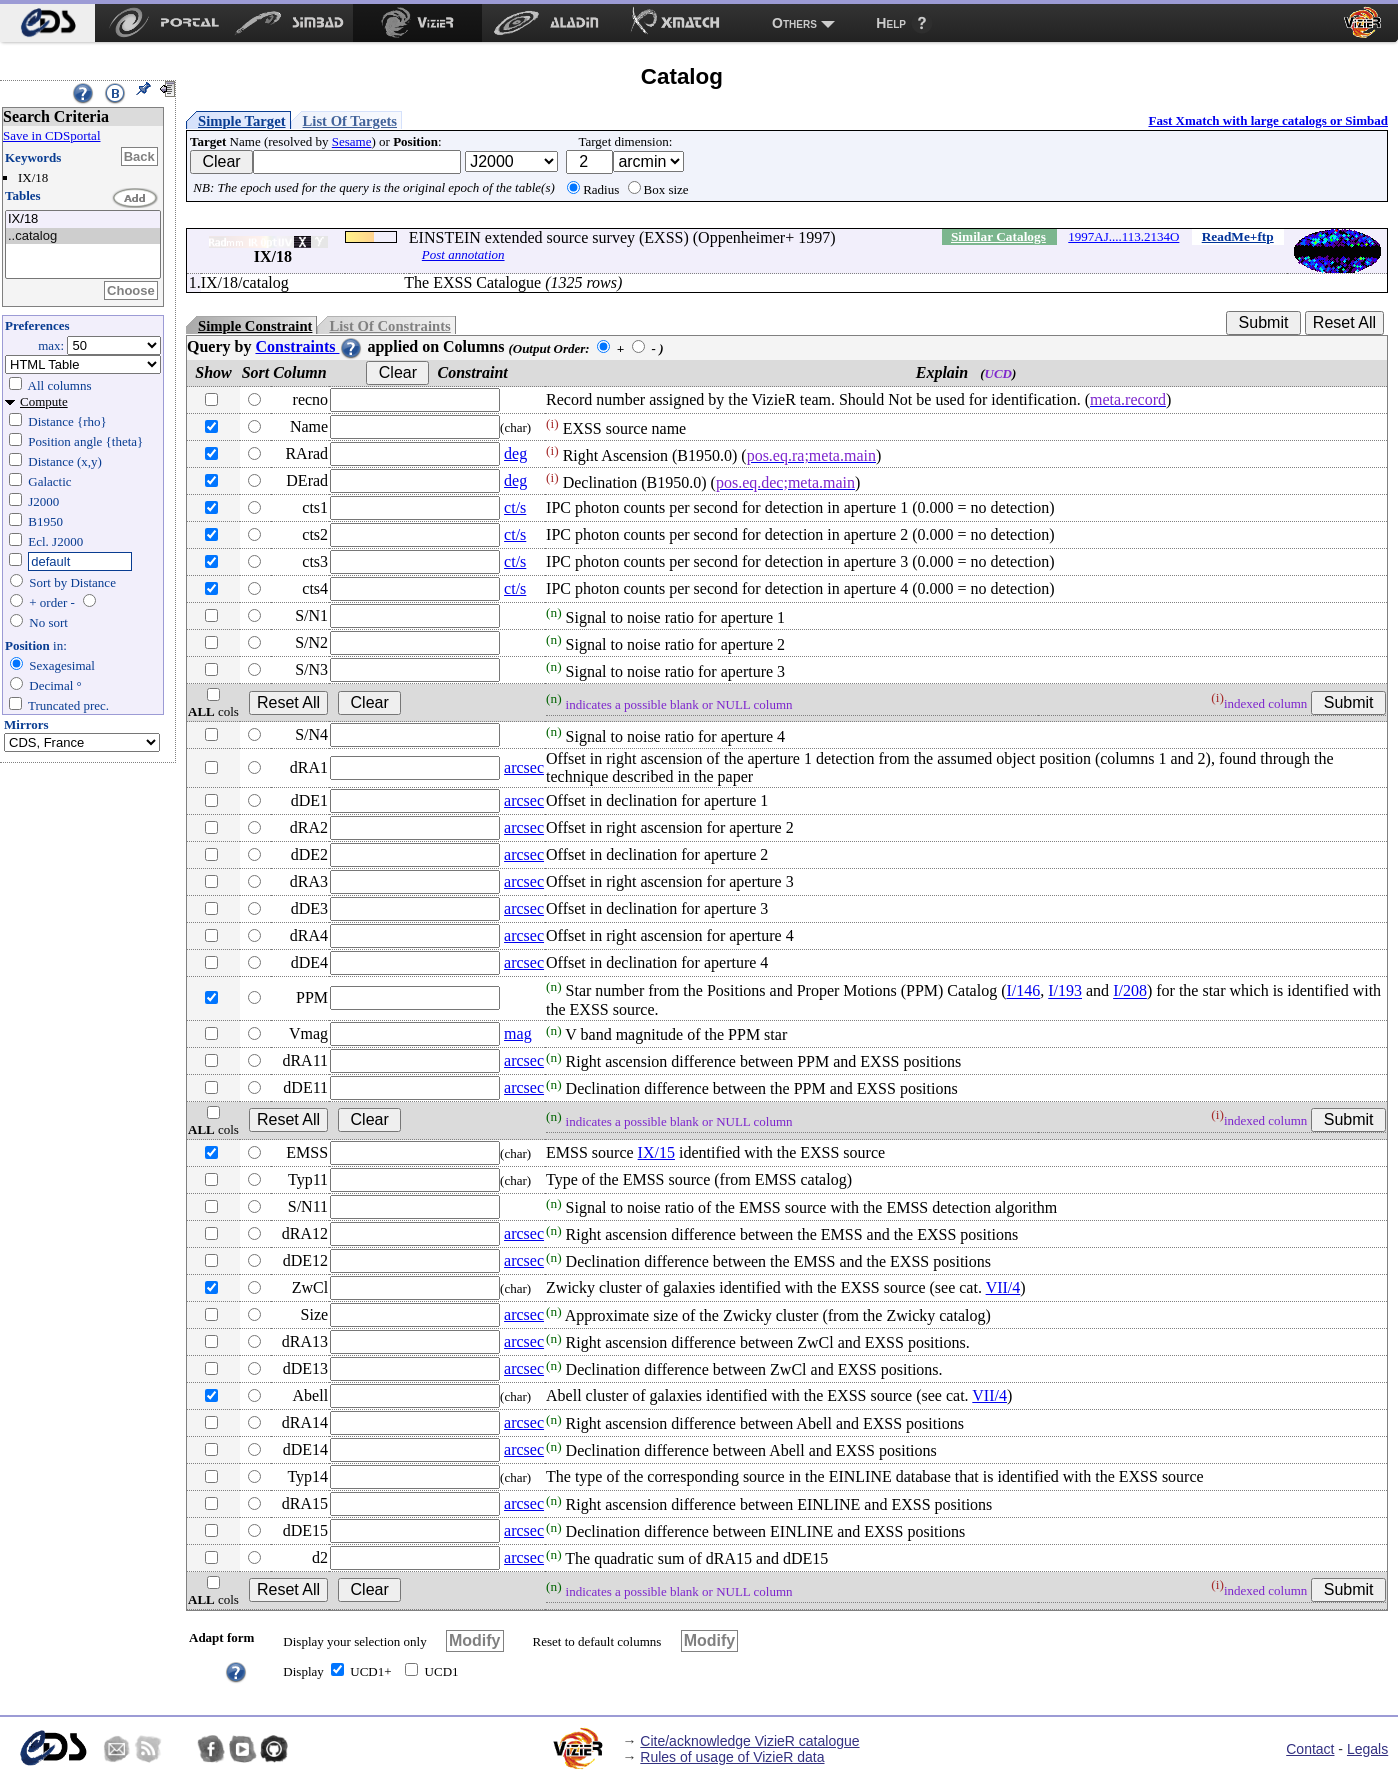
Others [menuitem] (794, 23)
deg (515, 453)
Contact (1310, 1749)
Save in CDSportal (52, 135)
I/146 (1023, 991)
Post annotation (463, 254)
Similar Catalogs (998, 236)
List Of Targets (350, 121)
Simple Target (242, 121)
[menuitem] (47, 23)
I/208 (1130, 991)
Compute (44, 401)
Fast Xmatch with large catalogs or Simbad (1268, 120)
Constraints (309, 346)
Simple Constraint (255, 326)
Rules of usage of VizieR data (732, 1757)
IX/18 (83, 219)
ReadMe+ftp (1238, 236)
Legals (1367, 1749)
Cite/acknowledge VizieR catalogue (749, 1741)
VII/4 (1003, 1287)
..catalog (83, 236)
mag (518, 1033)
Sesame (352, 141)
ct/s (515, 507)
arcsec (524, 767)
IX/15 (656, 1152)
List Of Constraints (389, 326)
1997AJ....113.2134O (1123, 236)
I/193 (1065, 991)
